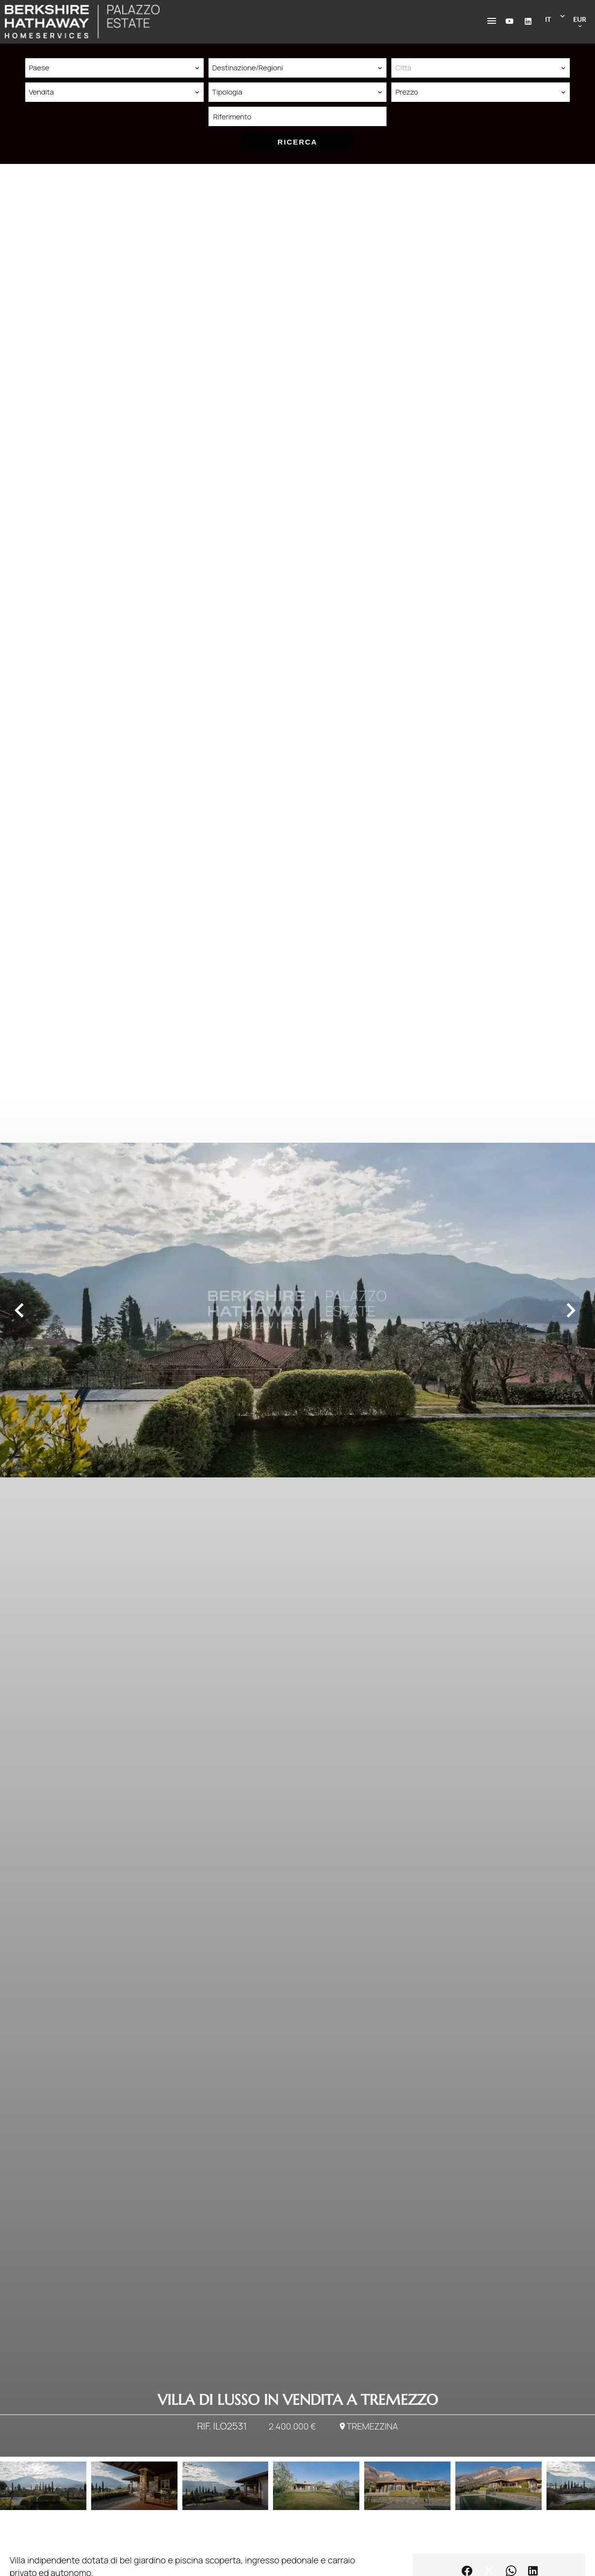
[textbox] (480, 68)
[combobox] (114, 68)
